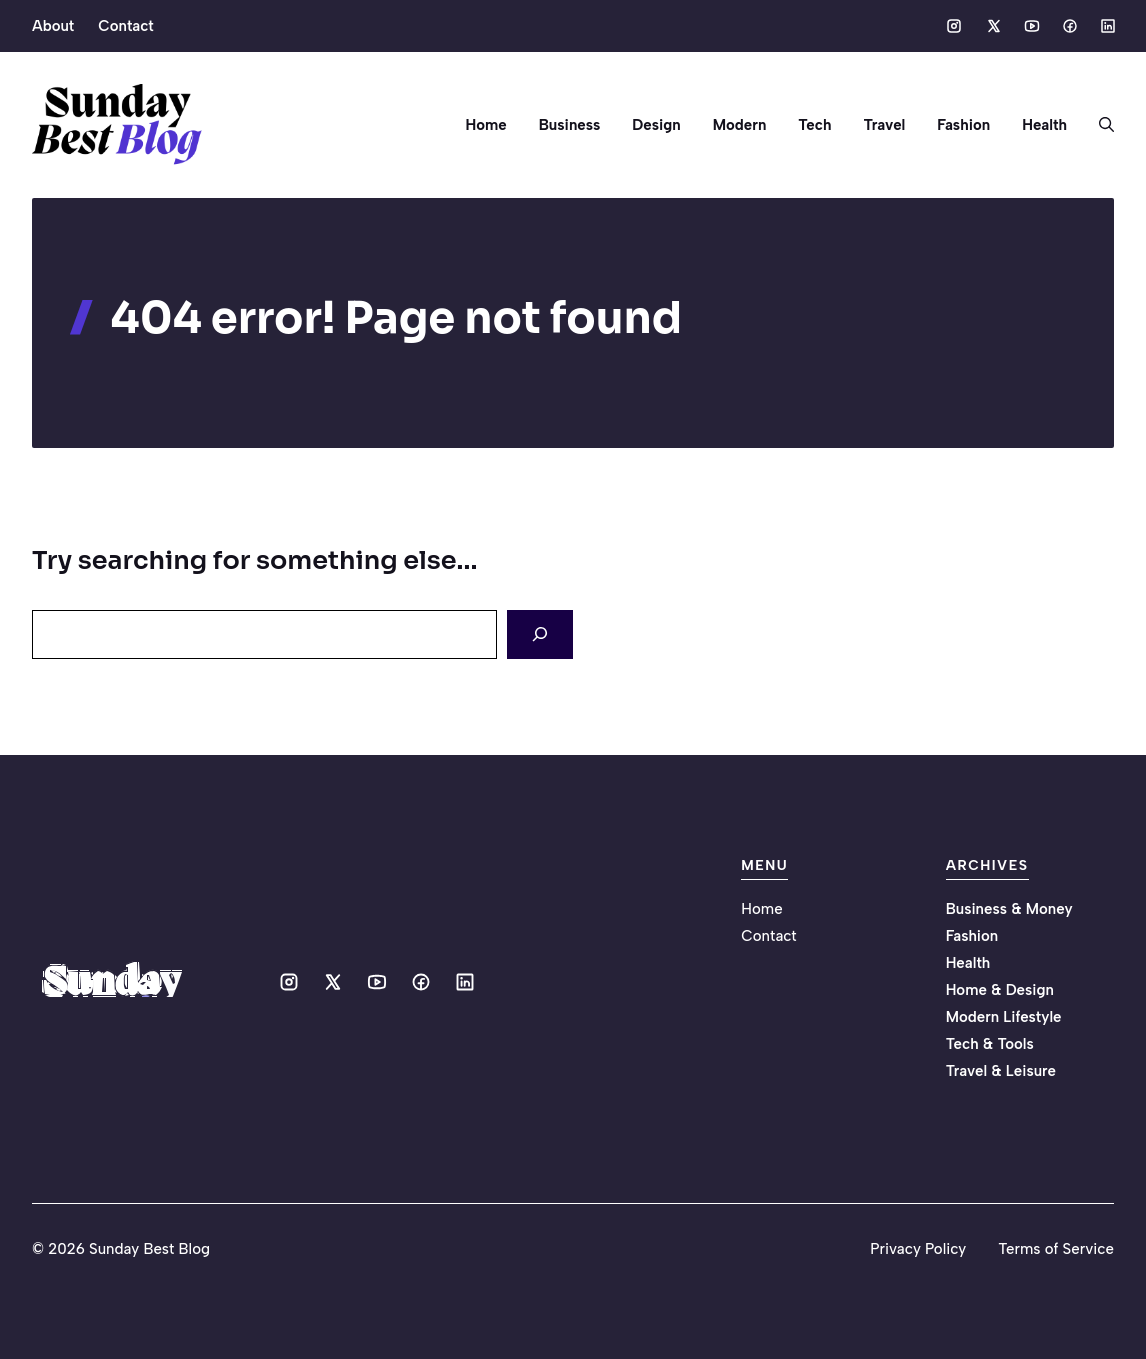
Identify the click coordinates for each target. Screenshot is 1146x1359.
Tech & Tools (990, 1044)
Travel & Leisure (1001, 1071)
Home (486, 125)
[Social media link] (954, 26)
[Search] (540, 634)
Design (656, 125)
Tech (814, 125)
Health (1044, 125)
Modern (740, 125)
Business (570, 125)
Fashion (963, 125)
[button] (1098, 125)
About (53, 26)
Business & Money (1009, 909)
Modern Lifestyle (1004, 1017)
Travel (884, 125)
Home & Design (1000, 990)
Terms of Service (1056, 1249)
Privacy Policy (918, 1249)
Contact (125, 26)
